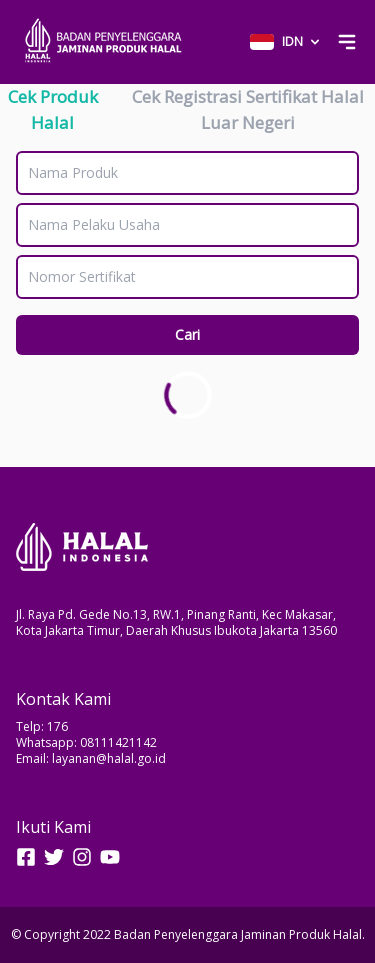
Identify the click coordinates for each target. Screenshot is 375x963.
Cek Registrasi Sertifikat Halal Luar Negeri (248, 109)
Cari (187, 334)
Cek (53, 109)
